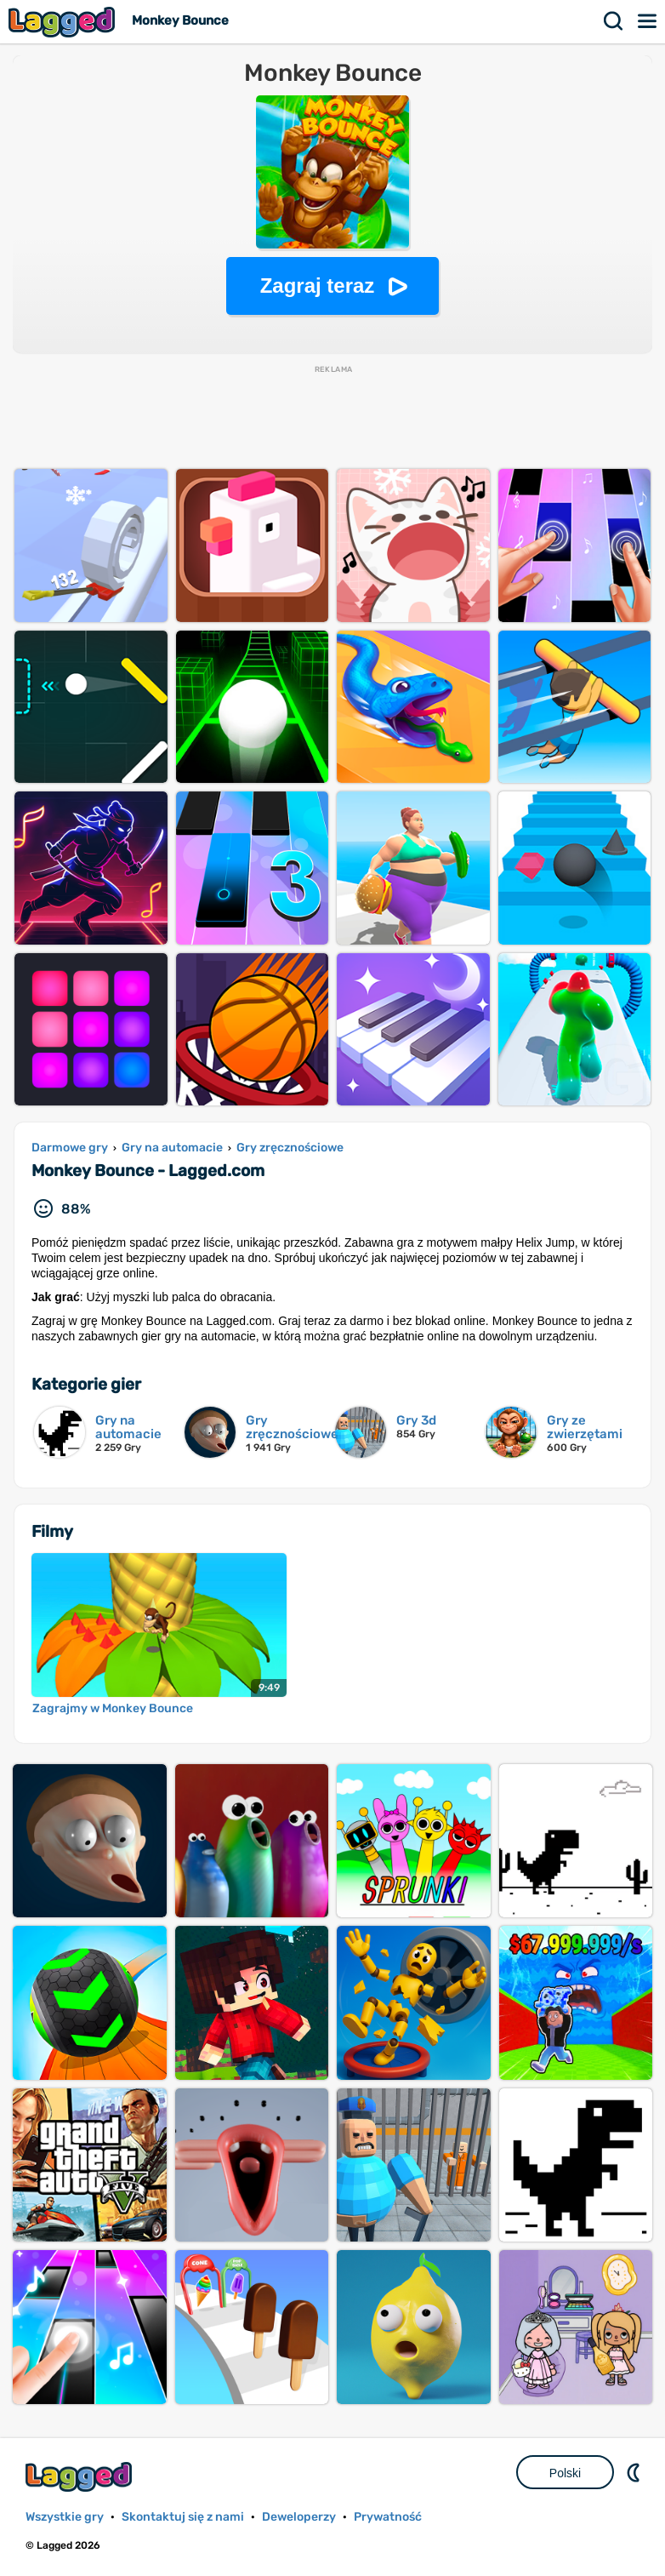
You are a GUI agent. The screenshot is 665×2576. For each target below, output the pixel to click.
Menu (648, 21)
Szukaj (614, 21)
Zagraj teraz (317, 285)
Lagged (64, 21)
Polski (565, 2473)
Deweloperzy (299, 2517)
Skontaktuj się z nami (183, 2517)
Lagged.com (81, 2477)
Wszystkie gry (65, 2517)
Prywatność (388, 2517)
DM (635, 2472)
